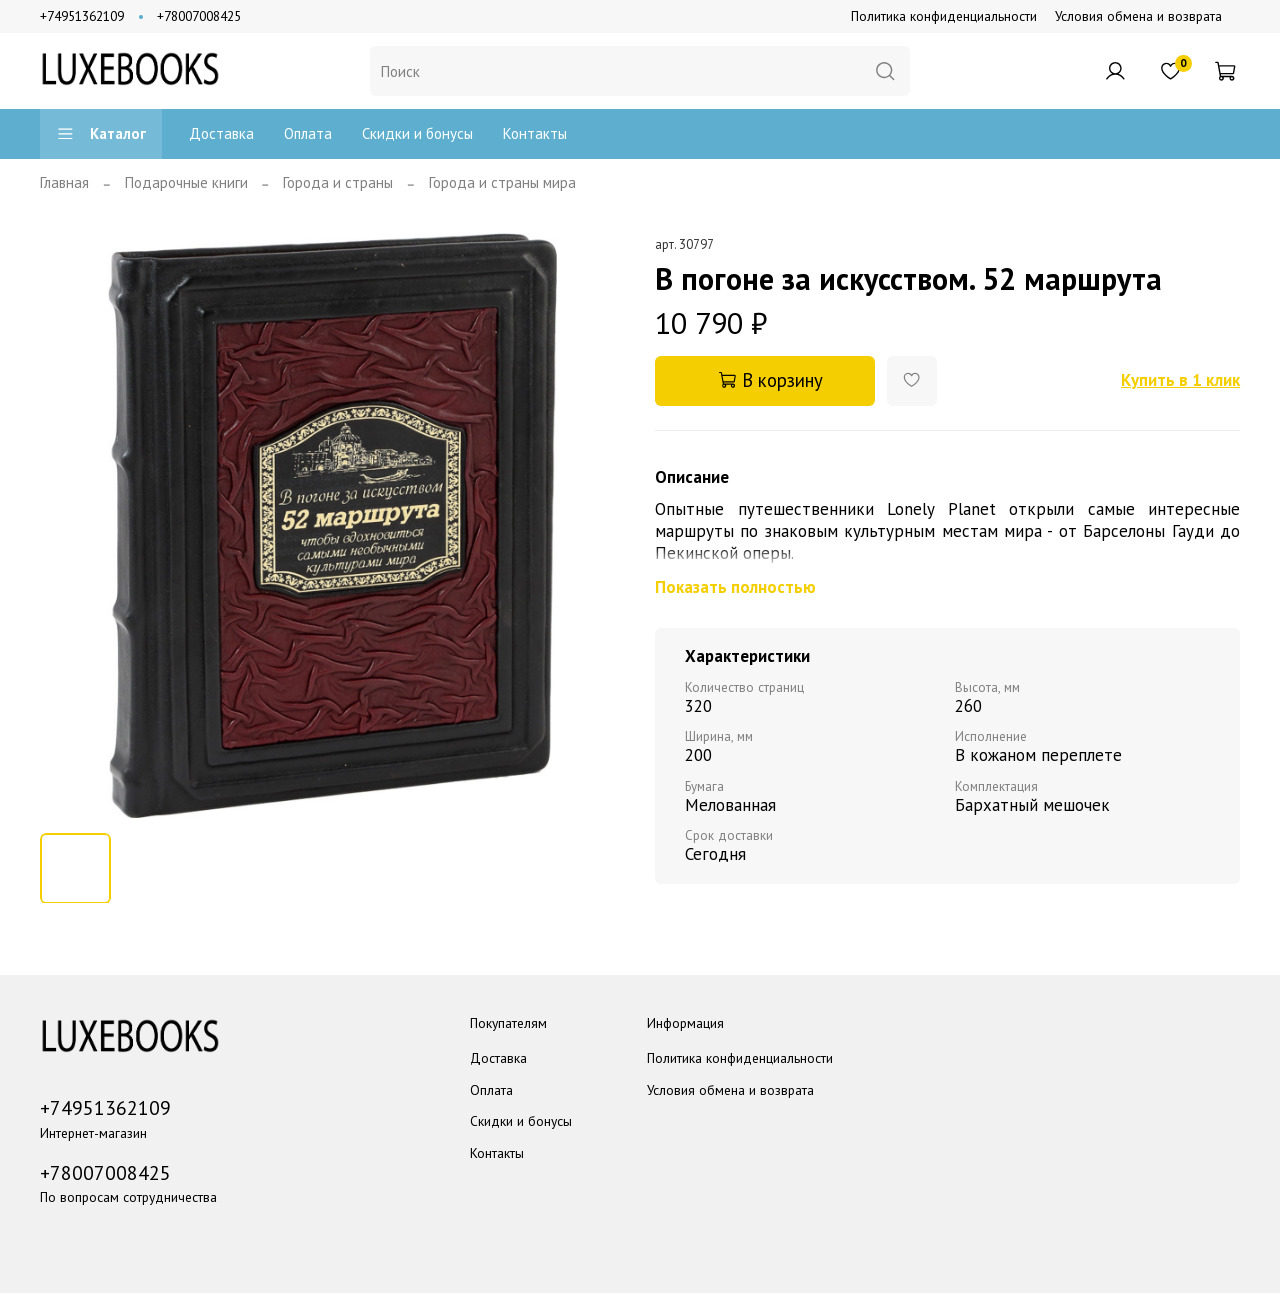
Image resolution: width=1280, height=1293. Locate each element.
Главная (64, 182)
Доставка (221, 133)
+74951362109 (82, 16)
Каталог (101, 133)
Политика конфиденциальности (944, 16)
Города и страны (338, 182)
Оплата (308, 133)
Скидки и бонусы (417, 133)
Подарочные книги (186, 182)
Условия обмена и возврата (1138, 16)
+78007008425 (199, 16)
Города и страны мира (502, 182)
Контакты (535, 133)
